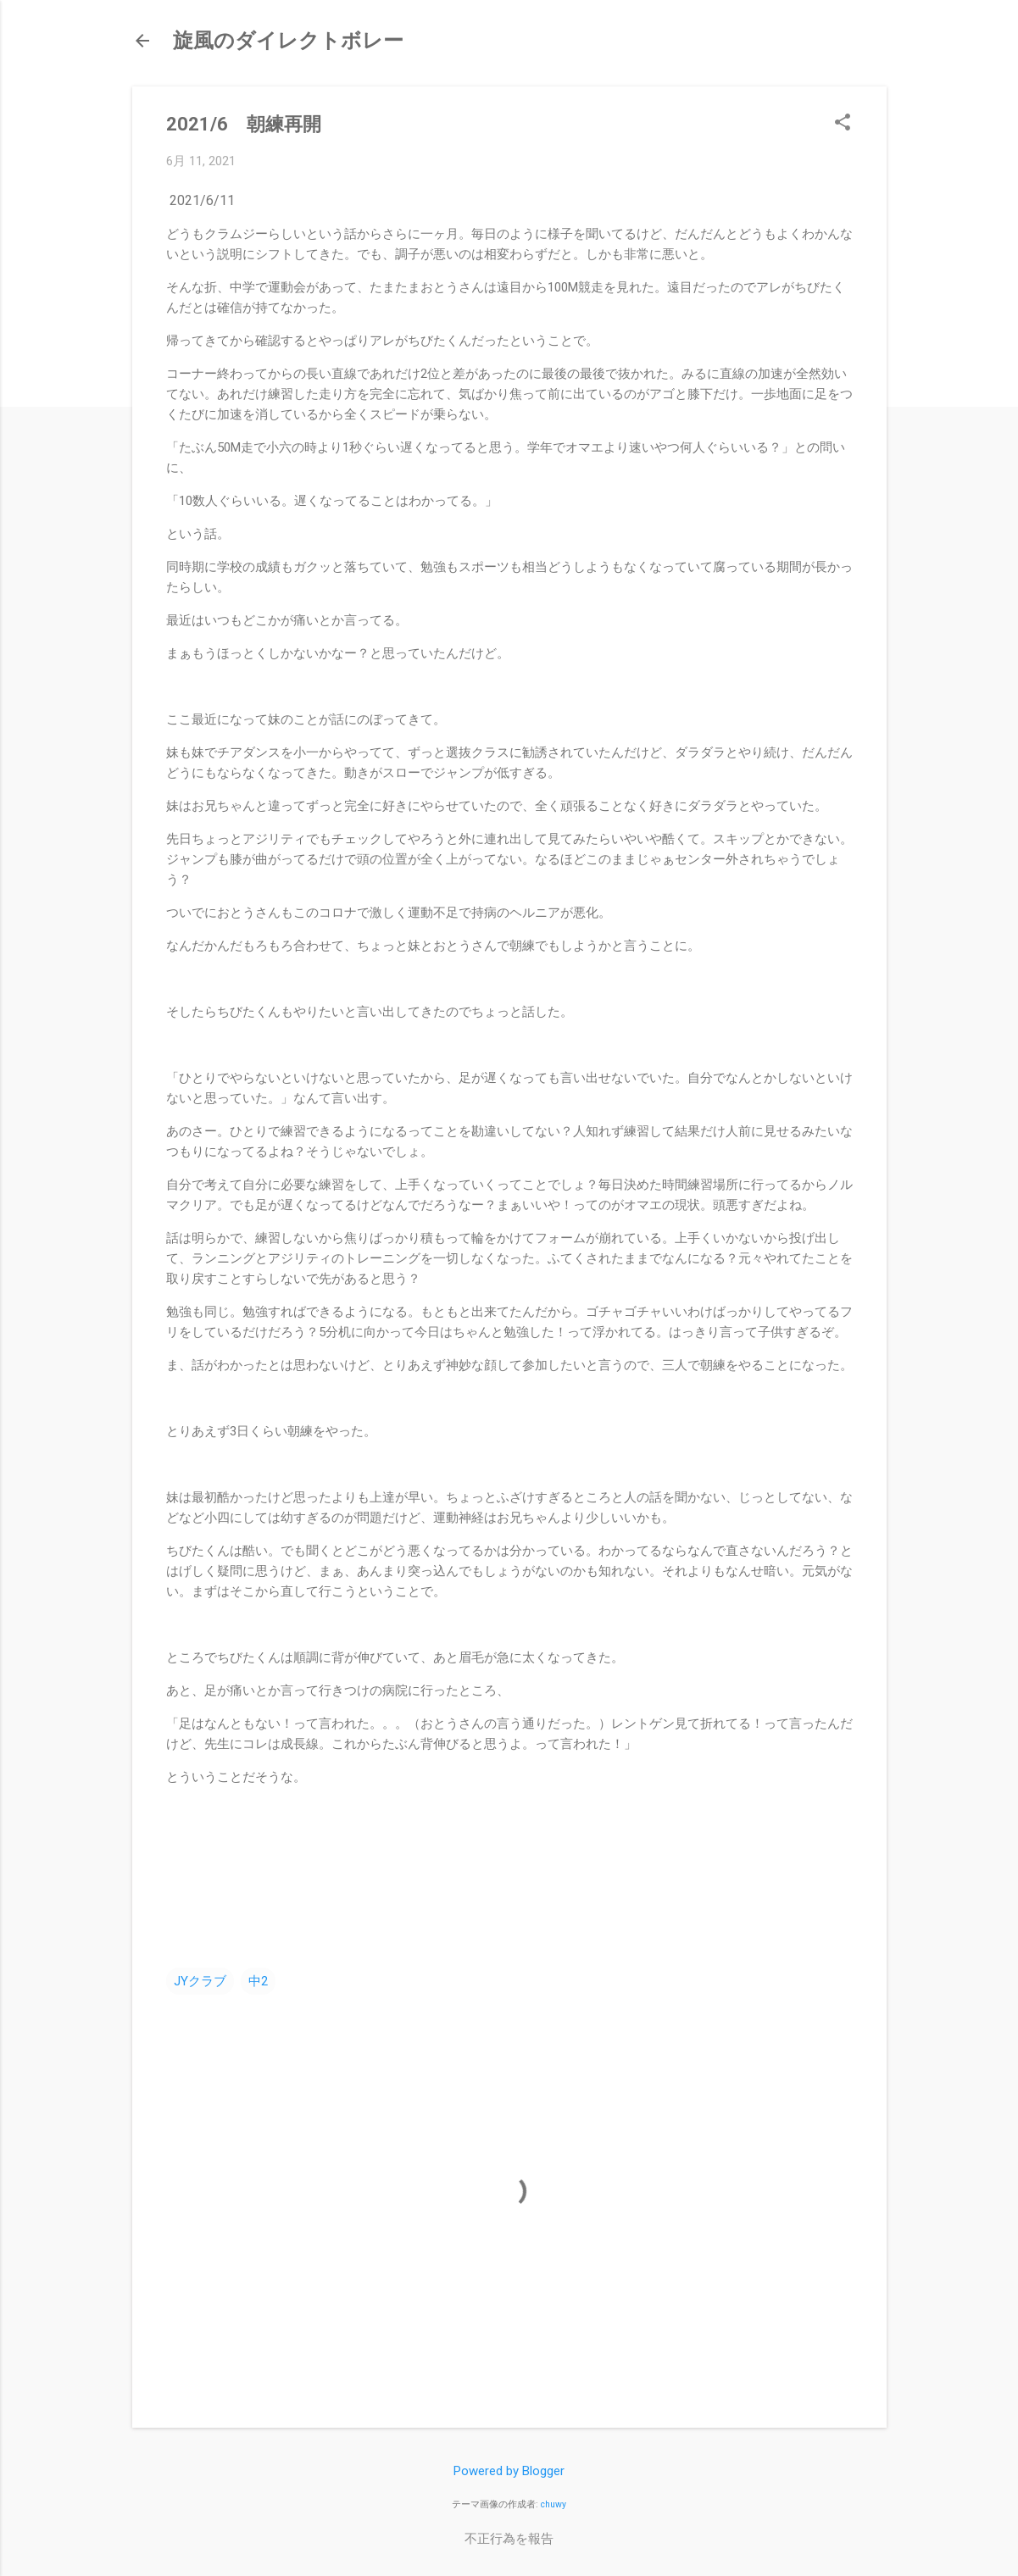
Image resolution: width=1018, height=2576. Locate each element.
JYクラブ (200, 1981)
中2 (258, 1981)
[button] (842, 124)
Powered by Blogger (509, 2471)
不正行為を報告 (509, 2538)
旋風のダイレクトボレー (288, 41)
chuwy (553, 2504)
